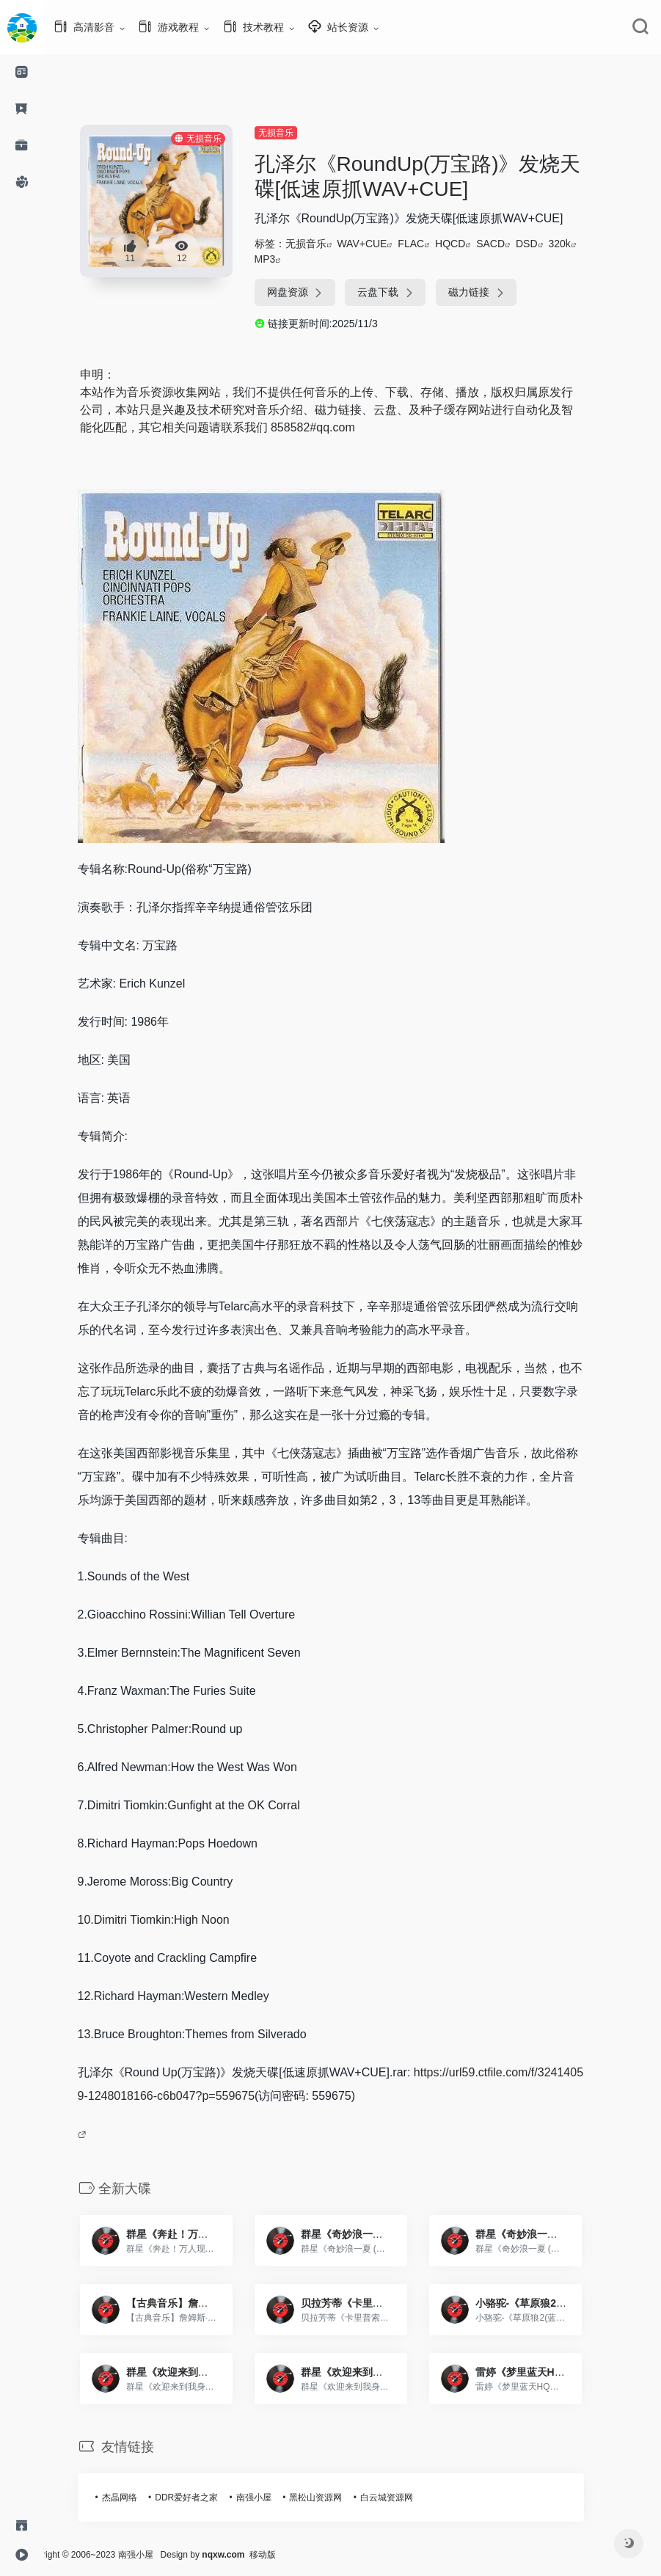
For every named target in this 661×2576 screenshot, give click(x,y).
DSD (549, 243)
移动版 (306, 2555)
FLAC (433, 243)
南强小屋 (275, 2497)
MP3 (287, 259)
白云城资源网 (408, 2497)
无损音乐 (297, 133)
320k (581, 243)
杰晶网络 (141, 2497)
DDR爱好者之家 (208, 2497)
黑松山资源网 (337, 2497)
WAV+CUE (384, 243)
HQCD (472, 243)
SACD (512, 243)
